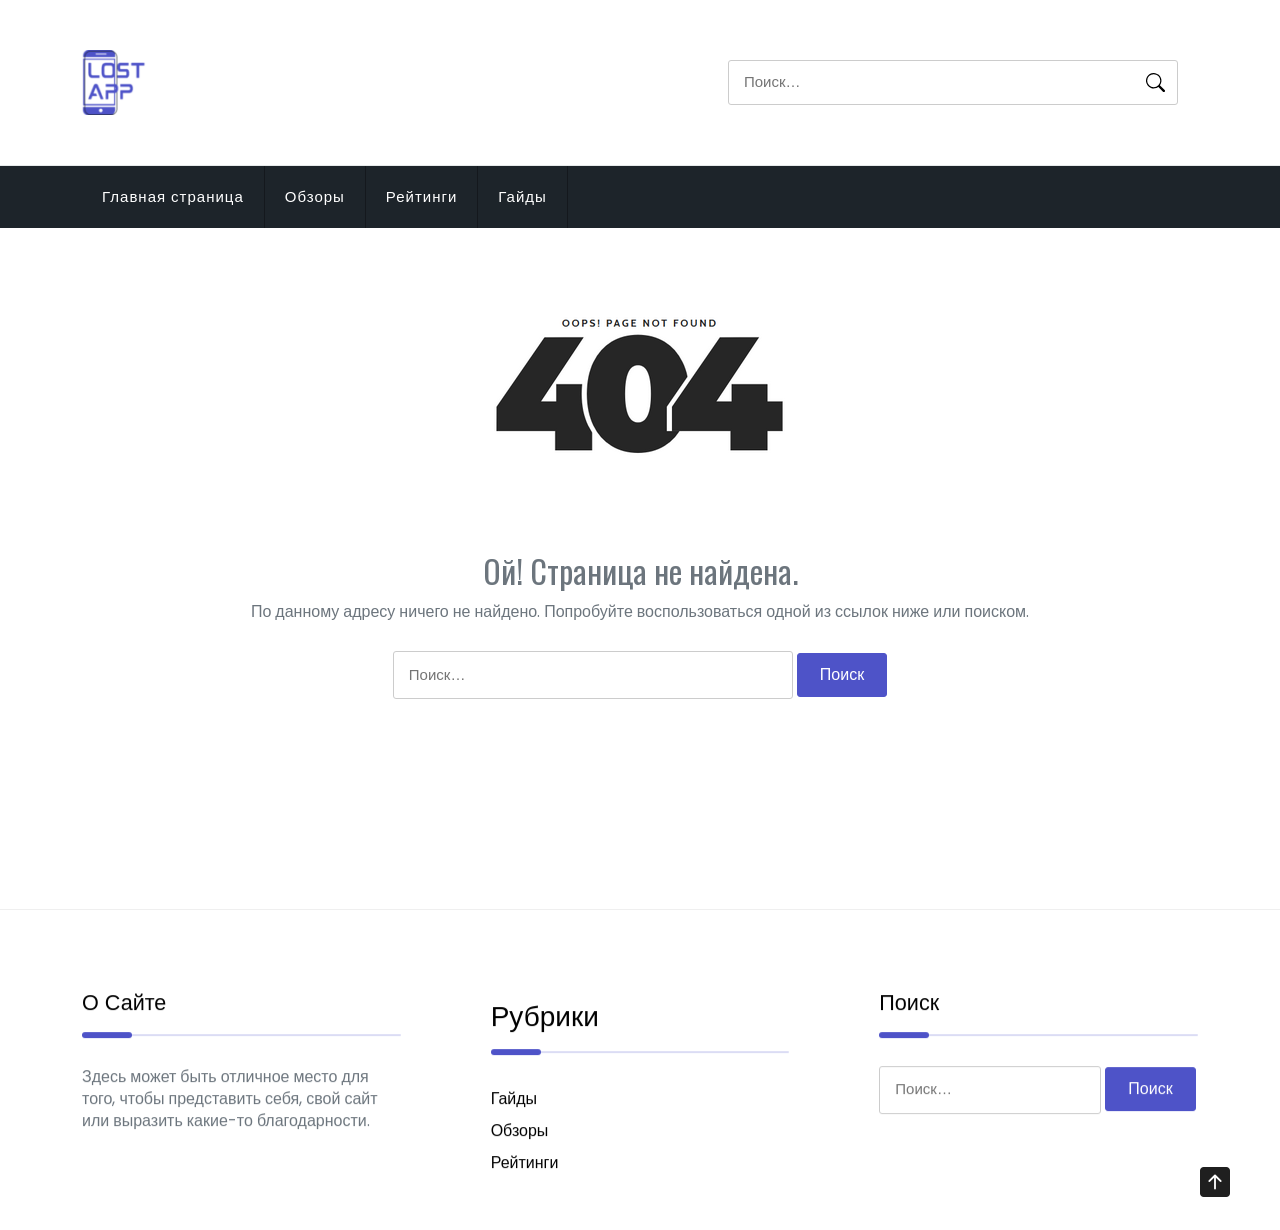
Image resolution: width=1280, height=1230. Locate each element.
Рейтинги (421, 196)
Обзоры (315, 196)
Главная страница (173, 196)
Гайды (522, 196)
